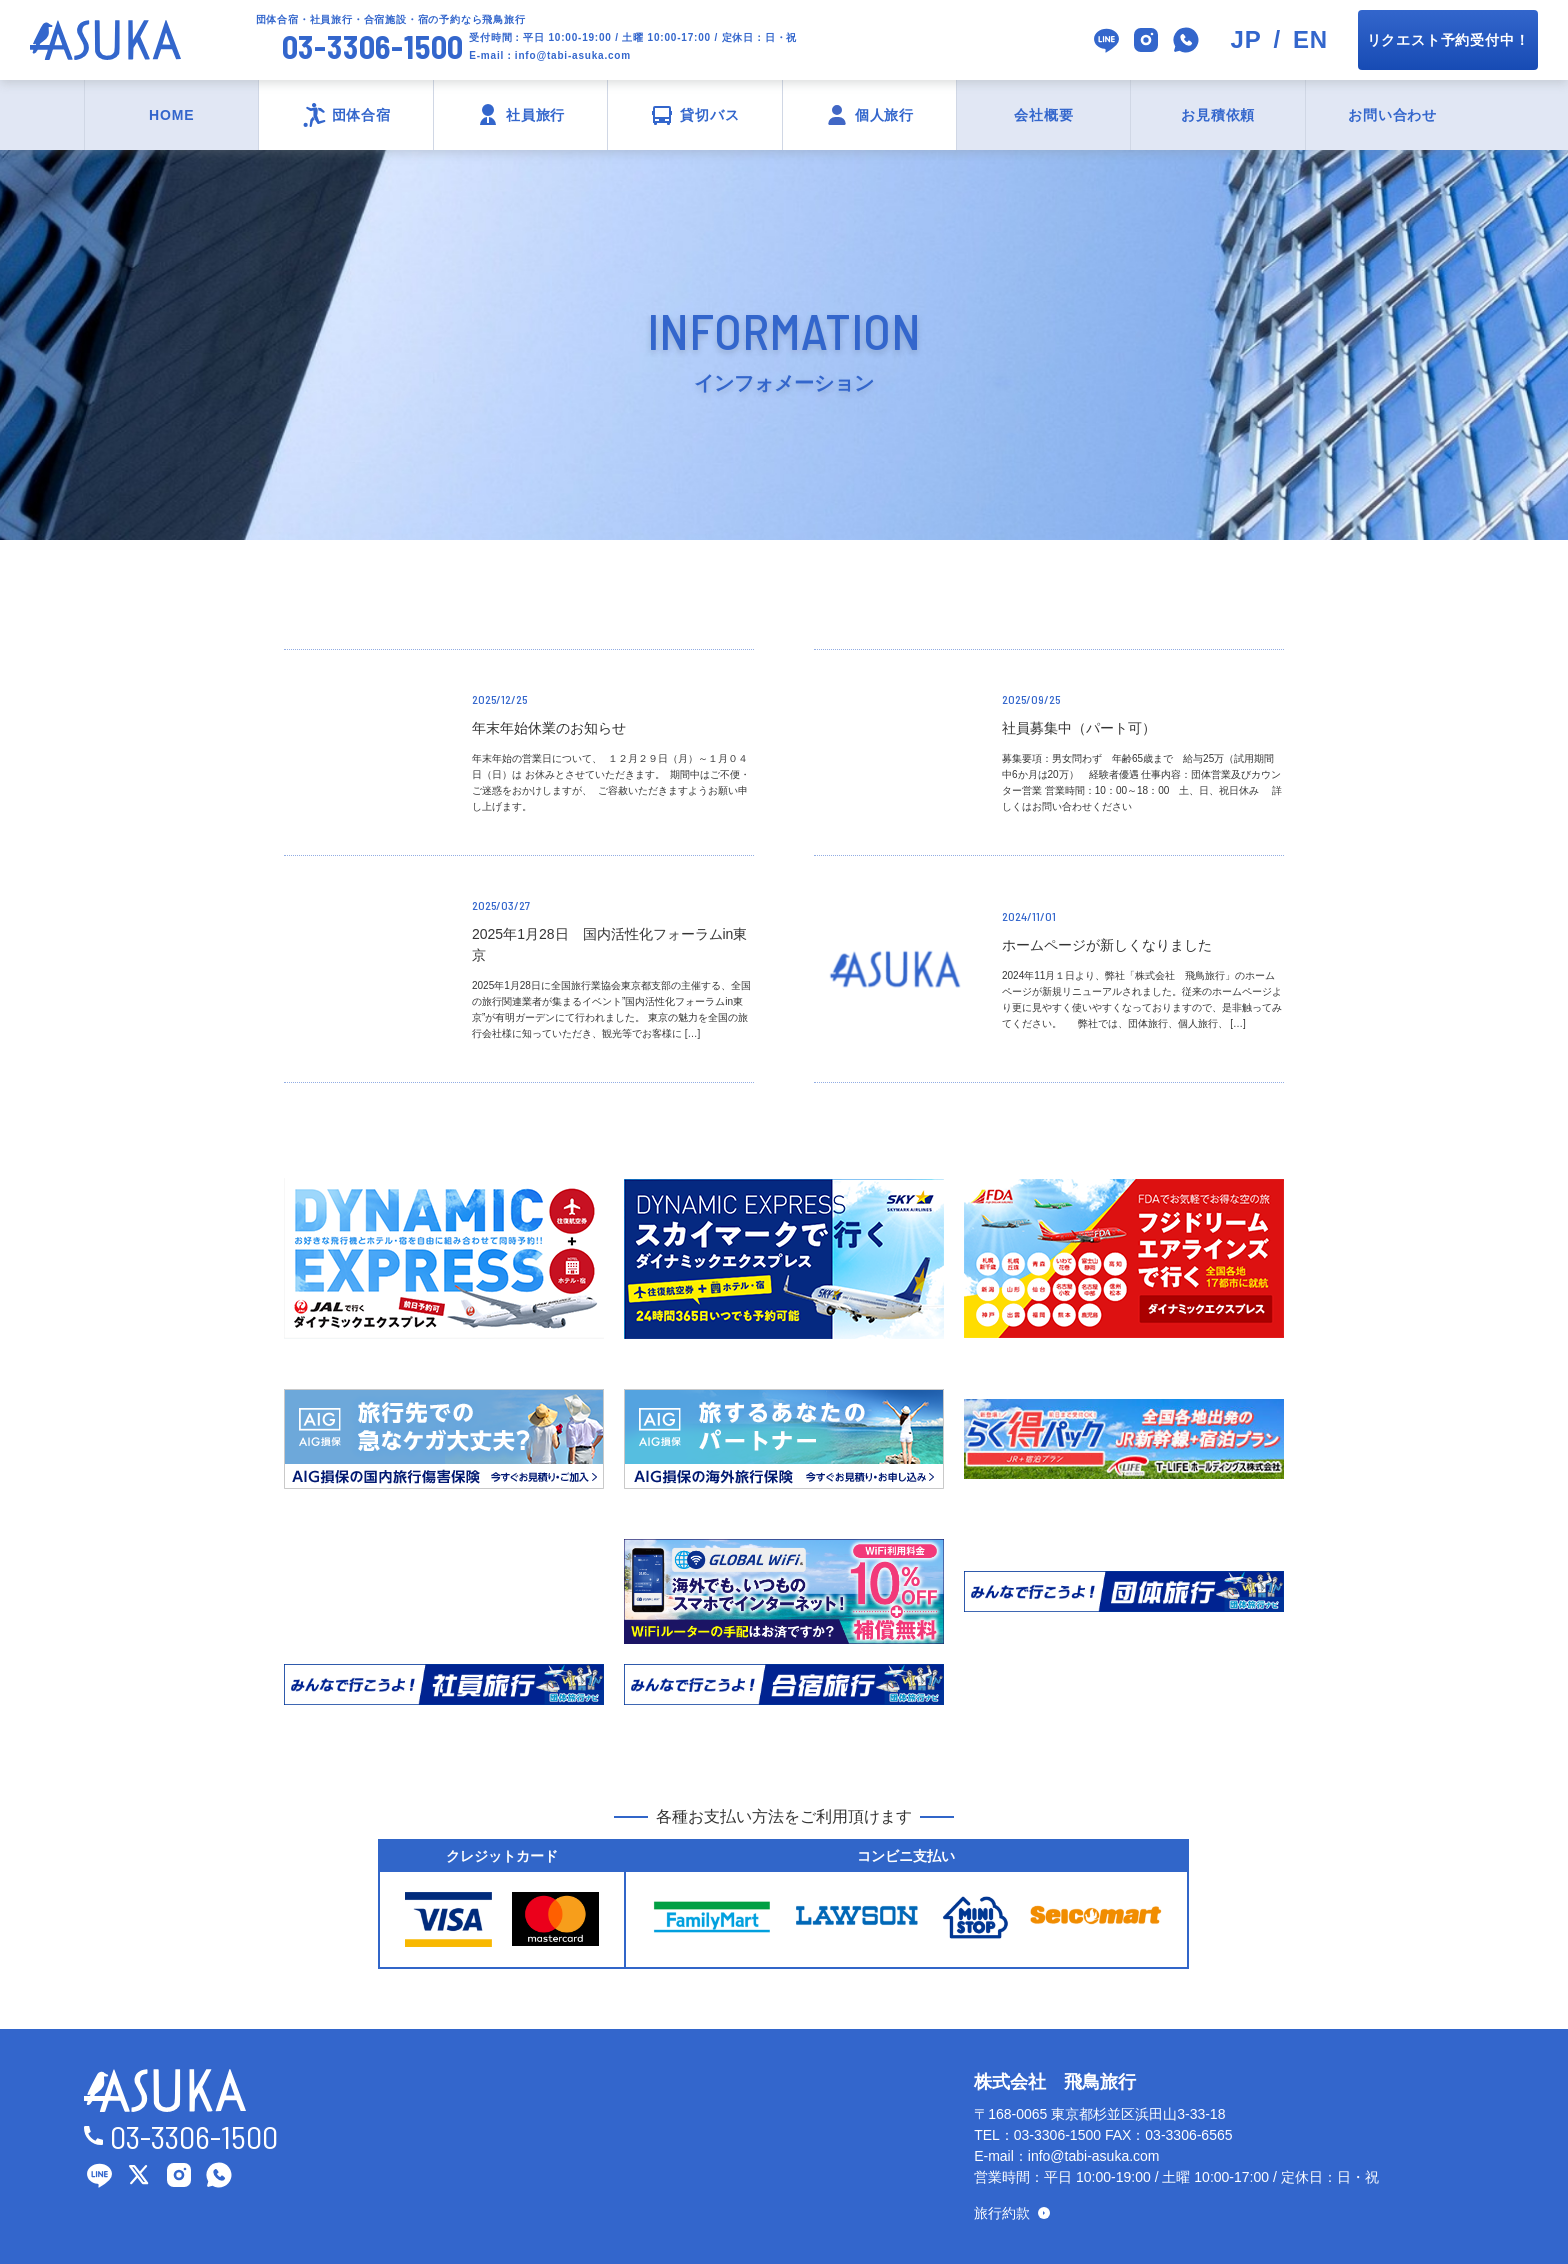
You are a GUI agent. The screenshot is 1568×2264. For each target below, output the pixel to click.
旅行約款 (1002, 2213)
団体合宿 (361, 115)
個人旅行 (884, 115)
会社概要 (1043, 115)
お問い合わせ (1392, 115)
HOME (171, 115)
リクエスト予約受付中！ (1448, 40)
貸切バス (709, 115)
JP (1246, 39)
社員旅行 (535, 115)
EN (1310, 39)
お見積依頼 (1218, 115)
